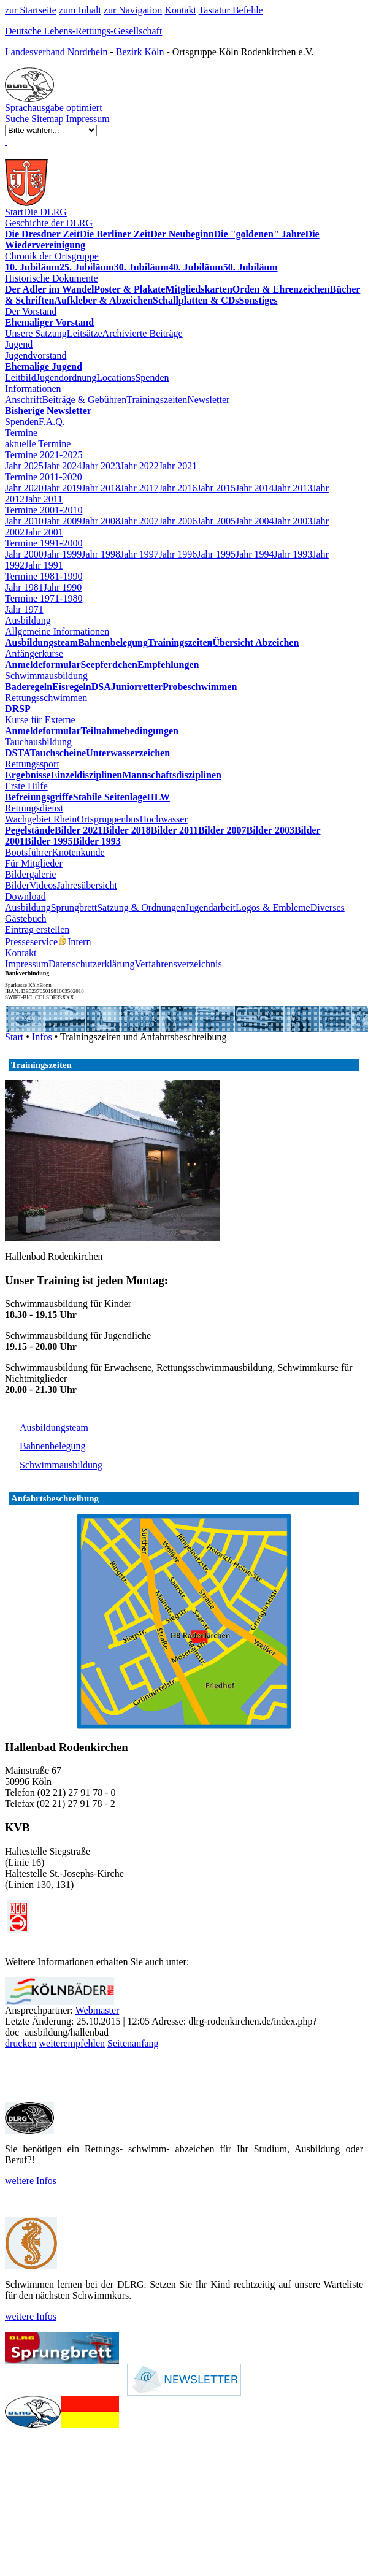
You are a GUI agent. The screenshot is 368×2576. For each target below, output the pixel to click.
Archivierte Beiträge (142, 333)
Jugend (19, 344)
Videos (42, 885)
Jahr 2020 (24, 488)
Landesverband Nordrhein (56, 52)
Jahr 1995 (216, 554)
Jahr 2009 (63, 521)
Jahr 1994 (255, 554)
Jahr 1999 (63, 554)
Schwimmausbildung (46, 675)
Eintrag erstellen (37, 929)
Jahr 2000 (24, 554)
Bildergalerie (30, 874)
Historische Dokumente (51, 278)
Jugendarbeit (210, 907)
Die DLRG (45, 212)
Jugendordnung (66, 377)
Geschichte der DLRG (49, 223)
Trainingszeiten (156, 399)
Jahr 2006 (178, 521)
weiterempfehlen (72, 2043)
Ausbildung (28, 620)
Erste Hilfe (26, 786)
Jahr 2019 (63, 488)
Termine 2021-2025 (43, 455)
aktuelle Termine (38, 444)
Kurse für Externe (40, 720)
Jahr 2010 (24, 521)
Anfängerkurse (34, 653)
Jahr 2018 (101, 488)
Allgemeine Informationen (57, 631)
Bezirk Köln (140, 52)
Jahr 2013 (293, 488)
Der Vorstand (30, 311)
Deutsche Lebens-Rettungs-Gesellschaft (83, 31)
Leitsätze (84, 333)
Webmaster (97, 2010)
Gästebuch (26, 918)
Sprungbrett (74, 907)
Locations (115, 377)
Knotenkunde (78, 852)
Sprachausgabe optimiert (53, 107)
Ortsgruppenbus (108, 819)
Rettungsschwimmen (46, 697)
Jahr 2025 (24, 466)
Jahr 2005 (216, 521)
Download (25, 896)
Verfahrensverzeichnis (178, 964)
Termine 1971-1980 (43, 598)
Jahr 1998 (101, 554)
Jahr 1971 (24, 609)
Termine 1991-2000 (43, 543)
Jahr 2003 (293, 521)
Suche (17, 118)
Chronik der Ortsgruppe (52, 256)
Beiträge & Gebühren (84, 399)
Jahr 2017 (139, 488)
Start (14, 212)
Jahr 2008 (101, 521)
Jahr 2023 (101, 466)
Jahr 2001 (44, 532)
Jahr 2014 (255, 488)
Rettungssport (32, 764)
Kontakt (180, 10)
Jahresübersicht (86, 885)
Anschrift (23, 399)
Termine (21, 432)
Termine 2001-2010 (43, 510)
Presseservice (31, 942)
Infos (42, 1037)
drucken (21, 2043)
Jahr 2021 (178, 466)
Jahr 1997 (139, 554)
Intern (74, 942)
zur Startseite (30, 10)
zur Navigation (133, 10)
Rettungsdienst (34, 808)
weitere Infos (30, 2180)
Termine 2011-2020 (43, 477)
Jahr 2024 (63, 466)
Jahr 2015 (216, 488)
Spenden (152, 377)
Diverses (327, 907)
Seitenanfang (133, 2043)
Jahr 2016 (178, 488)
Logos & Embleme (273, 907)
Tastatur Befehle (231, 10)
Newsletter (208, 399)
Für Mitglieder (34, 863)
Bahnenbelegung (53, 1446)
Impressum (88, 118)
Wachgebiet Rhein (41, 819)
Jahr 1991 (44, 565)
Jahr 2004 (255, 521)
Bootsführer (28, 852)
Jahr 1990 (63, 587)
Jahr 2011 (44, 499)
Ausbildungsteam (54, 1427)
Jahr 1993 (293, 554)
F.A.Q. (52, 421)
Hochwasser (164, 819)
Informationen (33, 388)
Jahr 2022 (139, 466)
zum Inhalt (80, 10)
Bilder (17, 885)
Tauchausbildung (38, 742)
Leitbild (20, 377)
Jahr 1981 (24, 587)
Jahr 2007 (139, 521)
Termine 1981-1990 (43, 576)
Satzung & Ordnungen (141, 907)
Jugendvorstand (35, 355)
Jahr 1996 (178, 554)
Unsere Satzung (36, 333)
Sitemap (47, 118)
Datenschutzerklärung (91, 964)
